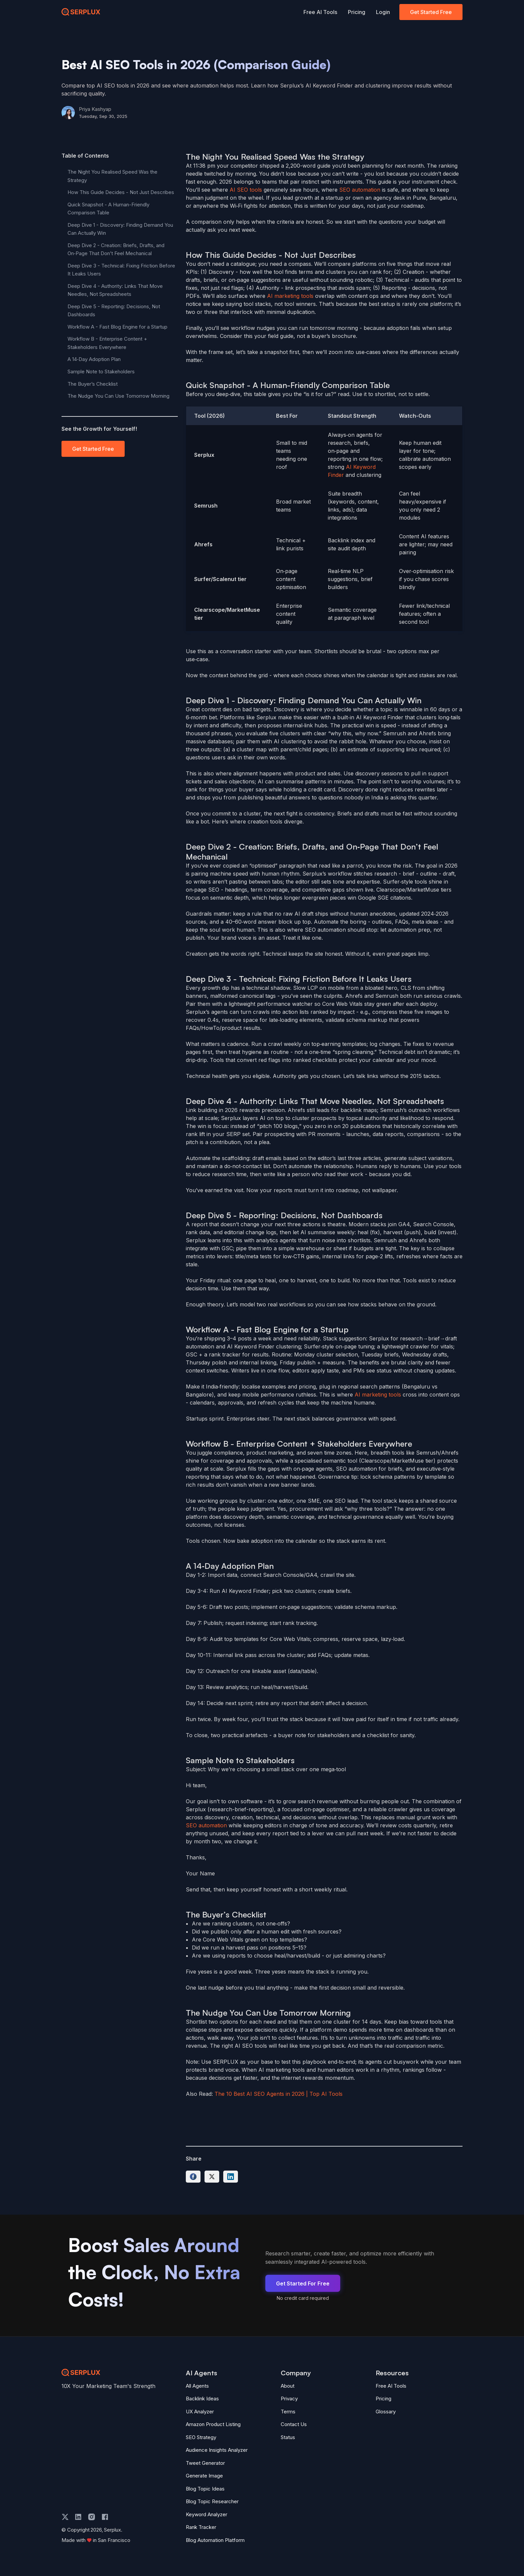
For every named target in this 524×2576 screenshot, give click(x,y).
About (287, 2386)
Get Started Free (431, 12)
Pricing (356, 12)
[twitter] (65, 2517)
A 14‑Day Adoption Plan (94, 359)
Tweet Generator (205, 2463)
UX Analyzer (200, 2411)
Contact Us (294, 2424)
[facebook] (105, 2517)
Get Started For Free (303, 2283)
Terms (288, 2411)
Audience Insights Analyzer (217, 2450)
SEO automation (359, 189)
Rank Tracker (201, 2527)
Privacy (289, 2398)
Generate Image (204, 2475)
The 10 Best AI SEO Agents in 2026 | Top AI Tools (279, 2093)
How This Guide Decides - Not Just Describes (121, 192)
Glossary (386, 2411)
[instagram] (92, 2517)
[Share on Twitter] (212, 2177)
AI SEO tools (246, 189)
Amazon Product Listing (213, 2424)
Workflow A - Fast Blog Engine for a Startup (117, 327)
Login (383, 12)
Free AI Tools (320, 12)
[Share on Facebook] (193, 2177)
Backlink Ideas (202, 2398)
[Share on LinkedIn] (230, 2177)
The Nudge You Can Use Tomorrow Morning (118, 396)
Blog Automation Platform (215, 2540)
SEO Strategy (201, 2437)
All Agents (197, 2386)
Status (288, 2437)
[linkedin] (78, 2517)
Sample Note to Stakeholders (101, 371)
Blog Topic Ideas (205, 2489)
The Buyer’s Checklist (93, 384)
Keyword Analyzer (206, 2514)
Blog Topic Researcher (212, 2501)
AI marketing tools (290, 296)
